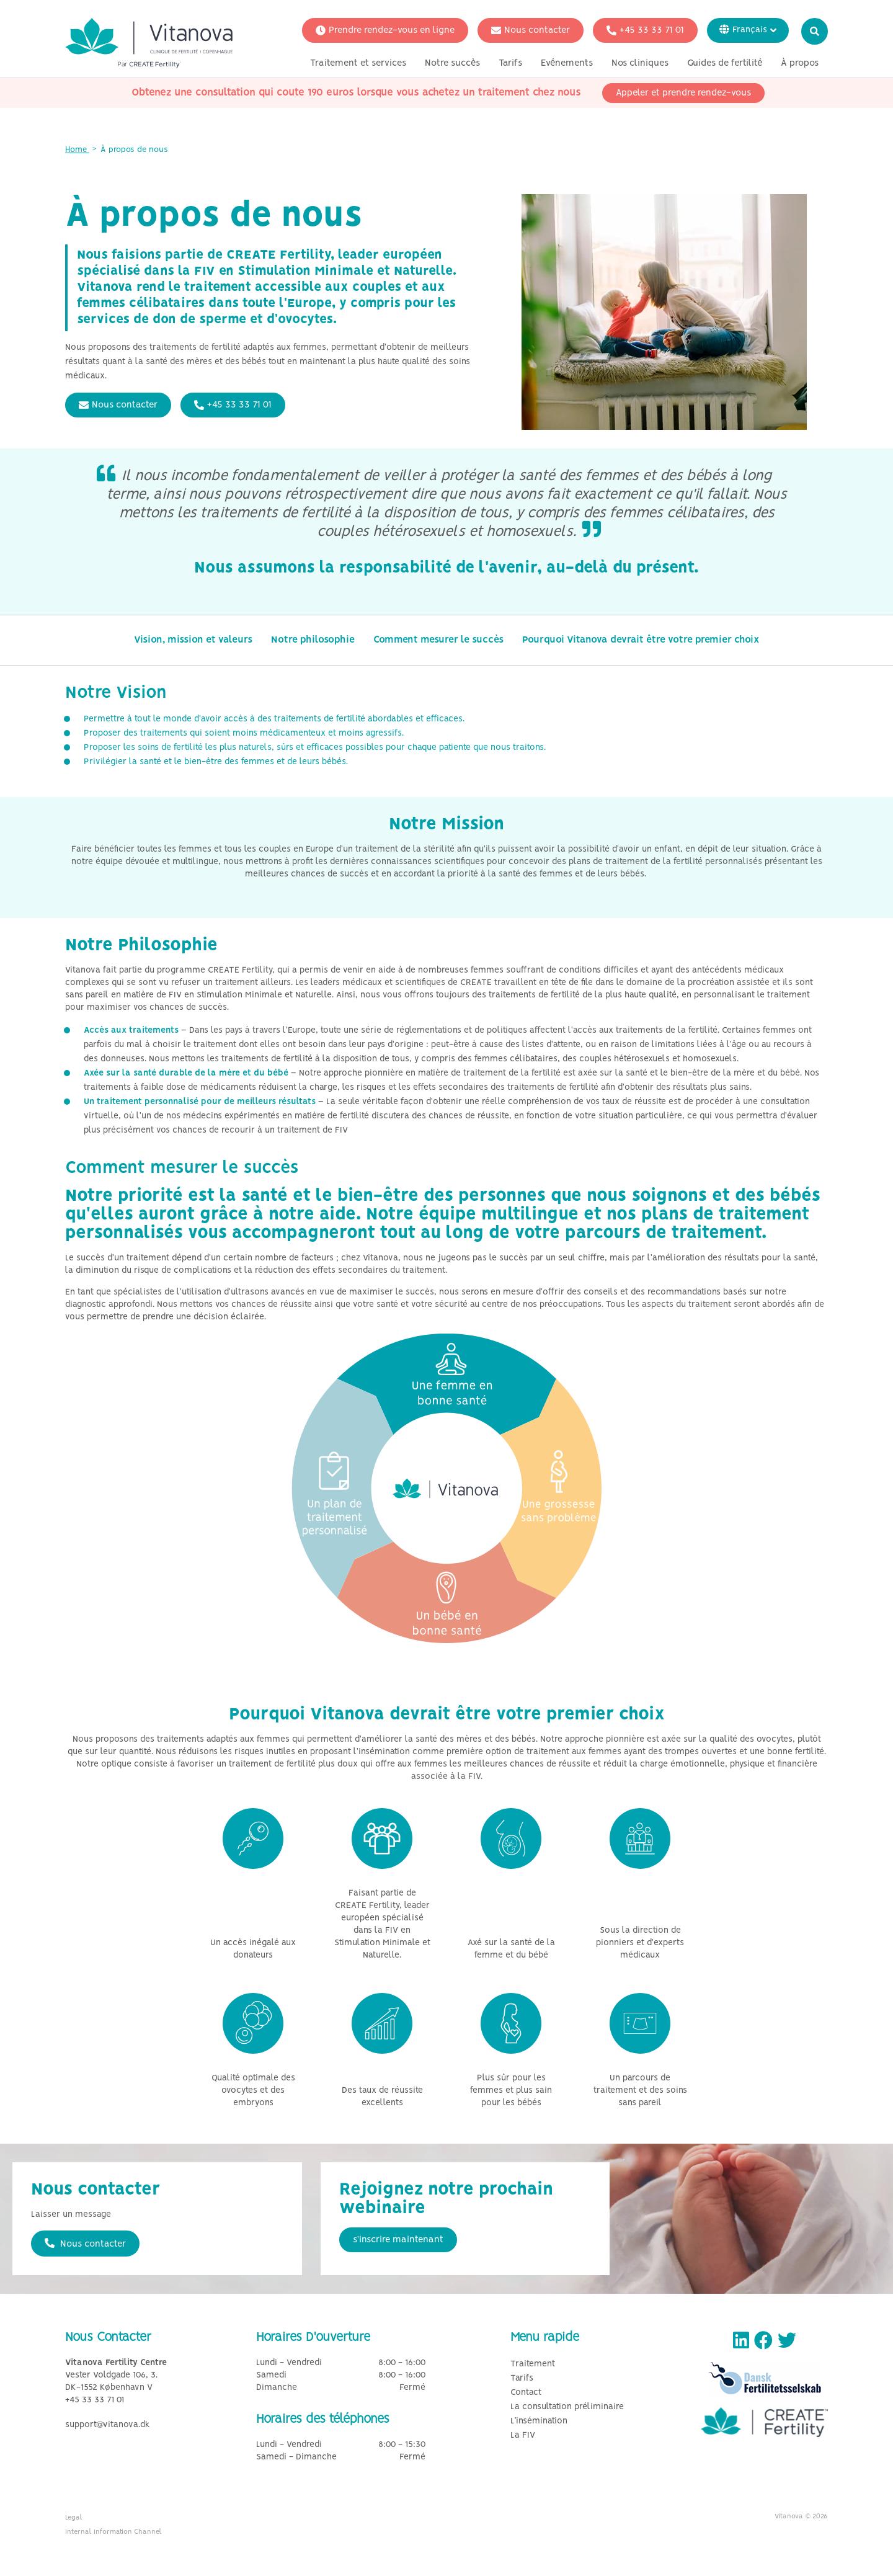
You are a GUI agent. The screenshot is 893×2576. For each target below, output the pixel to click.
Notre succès (452, 64)
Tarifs (510, 64)
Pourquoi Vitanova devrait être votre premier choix (640, 640)
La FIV (522, 2435)
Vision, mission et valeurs (193, 640)
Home (77, 149)
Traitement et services (358, 64)
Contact (525, 2392)
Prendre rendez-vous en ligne (385, 31)
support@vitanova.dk (107, 2425)
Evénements (567, 64)
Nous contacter (530, 31)
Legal (73, 2517)
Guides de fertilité (724, 64)
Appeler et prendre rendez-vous (683, 94)
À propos (800, 64)
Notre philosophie (313, 640)
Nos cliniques (640, 64)
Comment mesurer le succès (438, 640)
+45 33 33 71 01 (645, 31)
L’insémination (538, 2421)
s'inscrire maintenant (398, 2240)
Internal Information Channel (113, 2532)
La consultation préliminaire (567, 2407)
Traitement (532, 2364)
